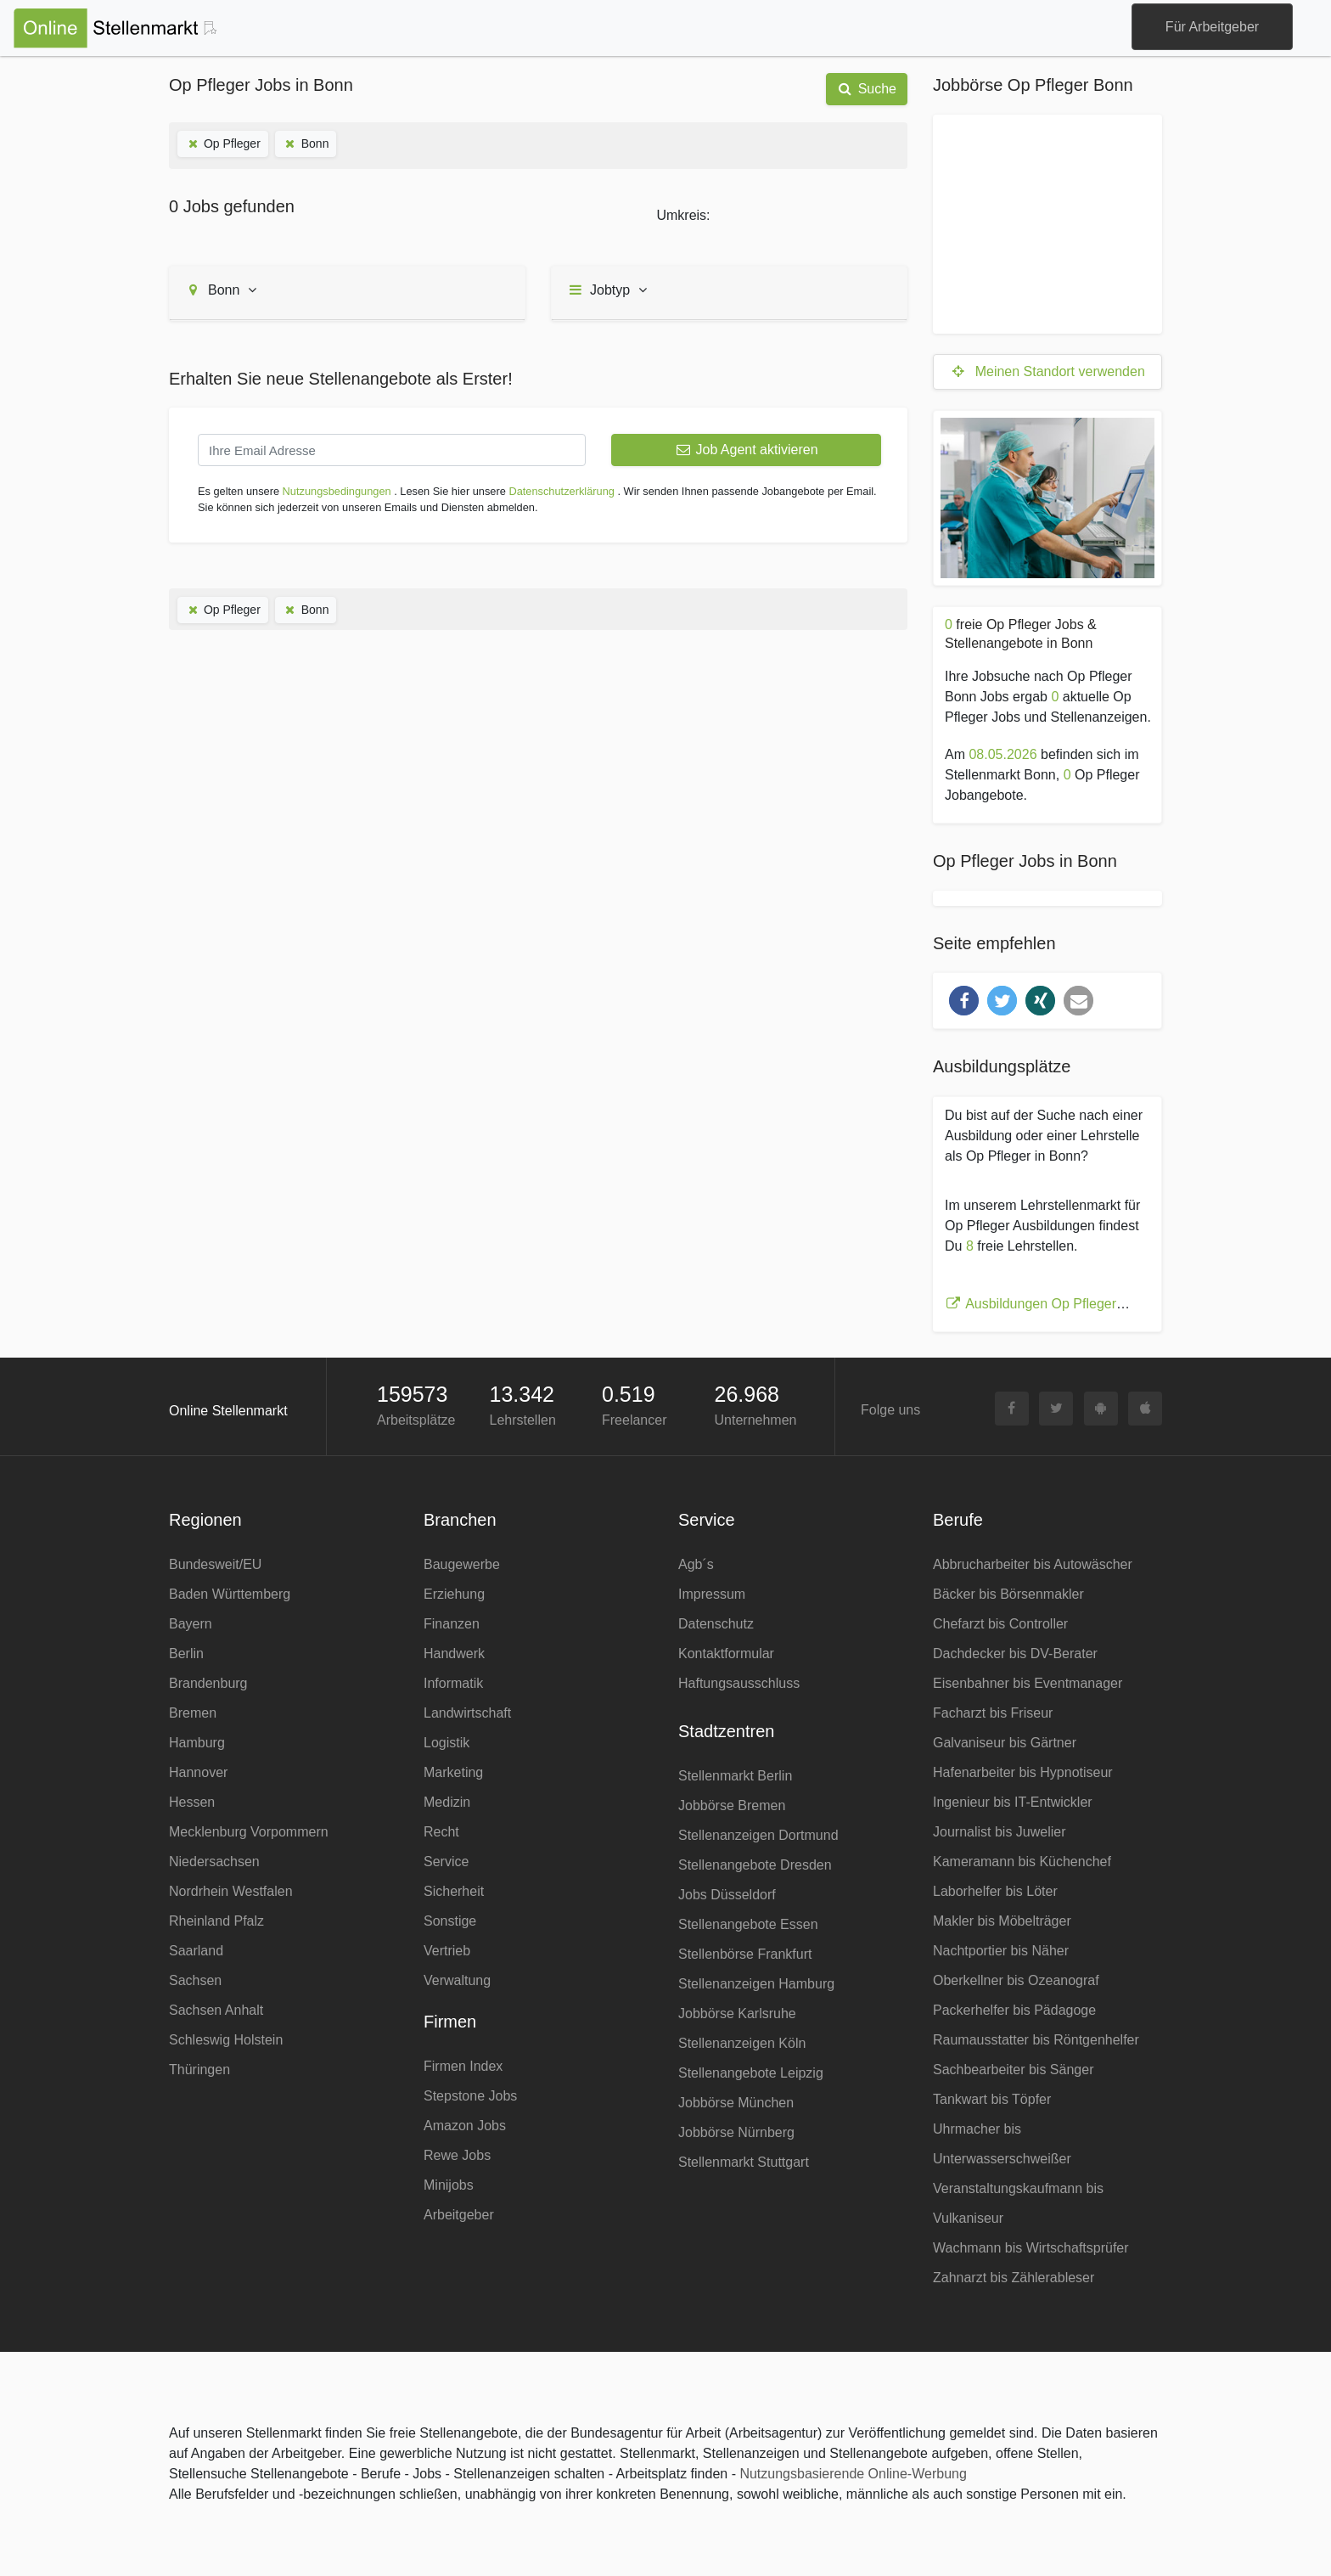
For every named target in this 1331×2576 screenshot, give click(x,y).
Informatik (453, 1683)
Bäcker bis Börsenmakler (1008, 1594)
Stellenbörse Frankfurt (745, 1954)
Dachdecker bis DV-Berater (1015, 1653)
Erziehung (454, 1594)
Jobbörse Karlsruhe (737, 2013)
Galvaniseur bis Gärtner (1004, 1742)
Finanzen (452, 1624)
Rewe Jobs (457, 2155)
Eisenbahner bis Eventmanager (1027, 1683)
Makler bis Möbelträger (1002, 1921)
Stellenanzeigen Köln (742, 2043)
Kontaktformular (726, 1653)
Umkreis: (683, 215)
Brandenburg (208, 1683)
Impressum (711, 1594)
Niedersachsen (214, 1861)
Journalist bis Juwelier (999, 1832)
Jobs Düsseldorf (727, 1894)
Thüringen (199, 2069)
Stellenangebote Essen (748, 1924)
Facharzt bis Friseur (993, 1713)
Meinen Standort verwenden (1047, 371)
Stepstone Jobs (470, 2096)
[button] (964, 1000)
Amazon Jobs (465, 2125)
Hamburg (197, 1742)
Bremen (192, 1713)
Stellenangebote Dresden (755, 1865)
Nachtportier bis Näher (1001, 1950)
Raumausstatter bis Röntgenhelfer (1036, 2040)
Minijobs (449, 2185)
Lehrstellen (523, 1420)
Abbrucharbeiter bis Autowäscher (1032, 1564)
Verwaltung (457, 1980)
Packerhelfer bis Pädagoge (1014, 2010)
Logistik (446, 1742)
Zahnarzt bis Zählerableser (1013, 2277)
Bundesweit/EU (215, 1564)
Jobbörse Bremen (731, 1805)
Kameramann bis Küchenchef (1022, 1861)
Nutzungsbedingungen (337, 491)
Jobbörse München (736, 2102)
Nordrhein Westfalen (231, 1891)
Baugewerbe (462, 1564)
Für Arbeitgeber (1212, 27)
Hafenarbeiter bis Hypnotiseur (1023, 1772)
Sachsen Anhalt (216, 2010)
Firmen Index (463, 2066)
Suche (866, 89)
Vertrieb (447, 1950)
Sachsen (195, 1980)
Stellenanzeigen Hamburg (756, 1984)
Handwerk (454, 1653)
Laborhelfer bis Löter (995, 1891)
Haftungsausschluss (739, 1683)
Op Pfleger (223, 143)
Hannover (198, 1772)
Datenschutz (716, 1624)
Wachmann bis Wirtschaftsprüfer (1031, 2248)
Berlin (186, 1653)
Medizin (447, 1802)
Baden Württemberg (229, 1594)
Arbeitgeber (459, 2215)
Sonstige (450, 1921)
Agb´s (696, 1564)
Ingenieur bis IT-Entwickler (1012, 1802)
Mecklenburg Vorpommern (249, 1832)
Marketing (453, 1772)
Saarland (196, 1950)
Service (446, 1861)
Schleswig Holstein (226, 2040)
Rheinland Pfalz (216, 1921)
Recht (441, 1832)
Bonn (306, 143)
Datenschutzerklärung (561, 491)
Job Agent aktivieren (745, 449)
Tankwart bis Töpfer (992, 2099)
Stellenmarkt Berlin (735, 1776)
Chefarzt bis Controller (1000, 1624)
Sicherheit (454, 1891)
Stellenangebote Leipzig (750, 2073)
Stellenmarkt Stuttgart (743, 2162)
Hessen (192, 1802)
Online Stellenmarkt (228, 1410)
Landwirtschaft (467, 1713)
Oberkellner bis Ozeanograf (1016, 1980)
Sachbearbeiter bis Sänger (1013, 2069)
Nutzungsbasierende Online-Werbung (852, 2473)
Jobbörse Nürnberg (736, 2132)
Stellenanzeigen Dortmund (758, 1835)
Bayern (190, 1624)
